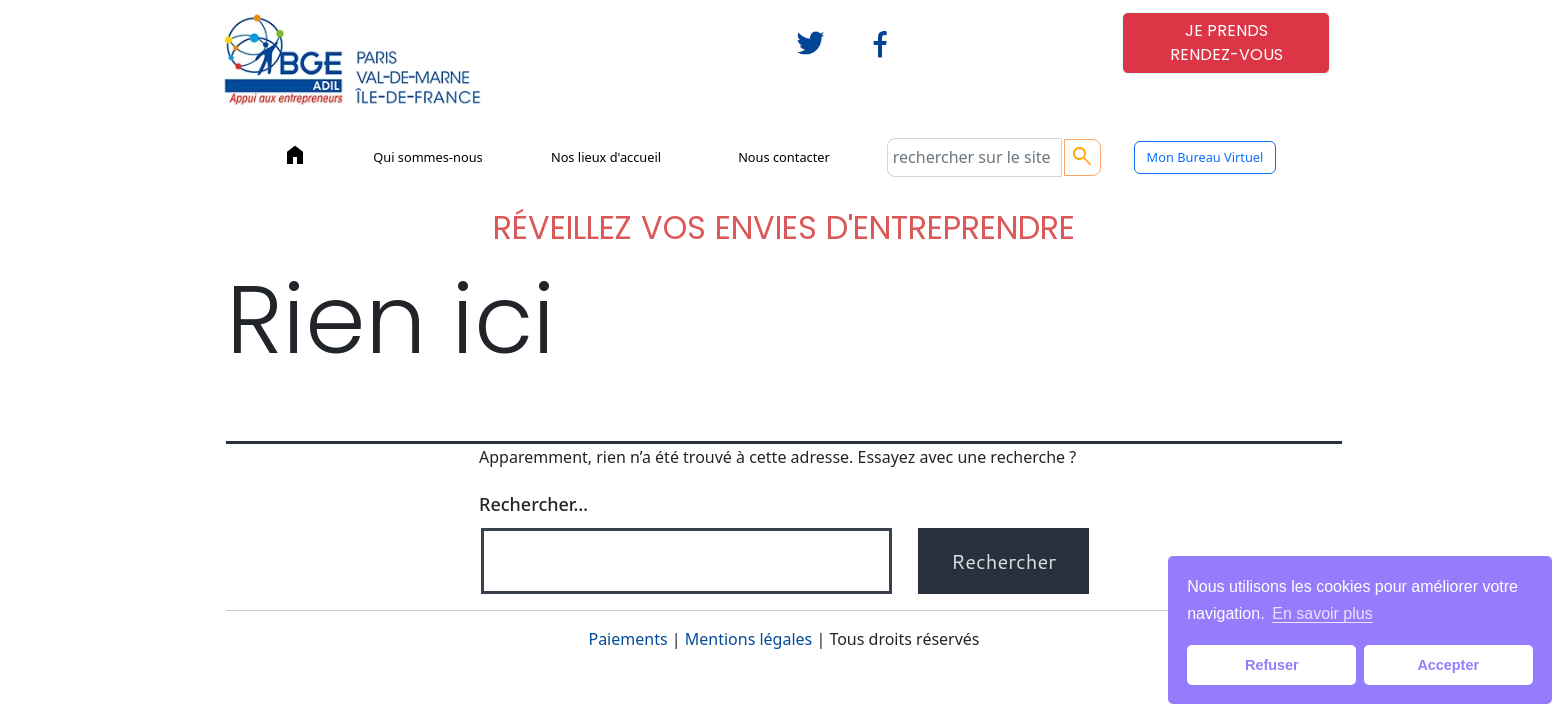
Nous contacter (784, 157)
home (295, 155)
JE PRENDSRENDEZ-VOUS (1226, 42)
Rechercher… (533, 504)
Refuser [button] (1272, 665)
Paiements (627, 639)
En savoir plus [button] (1322, 613)
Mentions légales (749, 639)
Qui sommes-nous (428, 157)
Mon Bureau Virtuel (1205, 157)
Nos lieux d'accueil (606, 157)
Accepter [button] (1448, 665)
